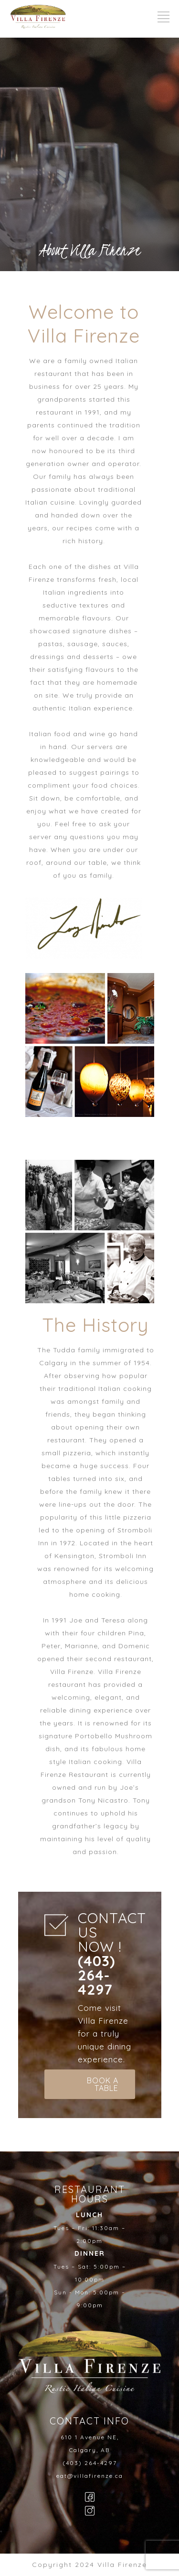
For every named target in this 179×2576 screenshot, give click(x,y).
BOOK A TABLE (102, 2084)
